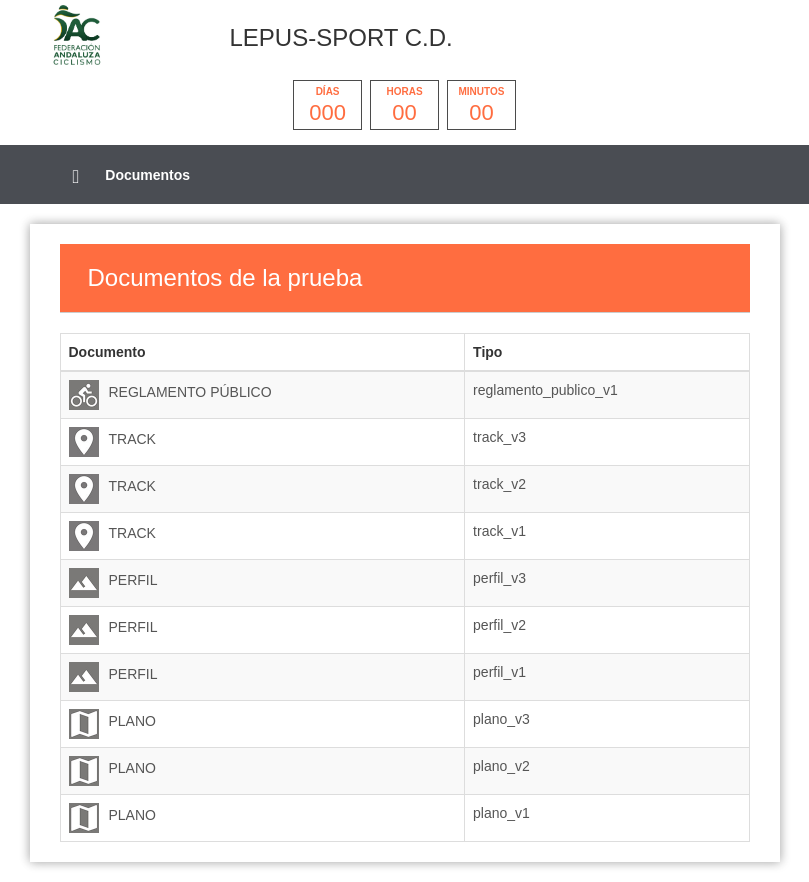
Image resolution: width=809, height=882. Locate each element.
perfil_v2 (499, 625)
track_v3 (499, 437)
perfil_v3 (499, 578)
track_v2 (499, 484)
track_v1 (499, 531)
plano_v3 (501, 719)
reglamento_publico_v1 (545, 390)
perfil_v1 (499, 672)
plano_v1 (501, 813)
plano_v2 (501, 766)
